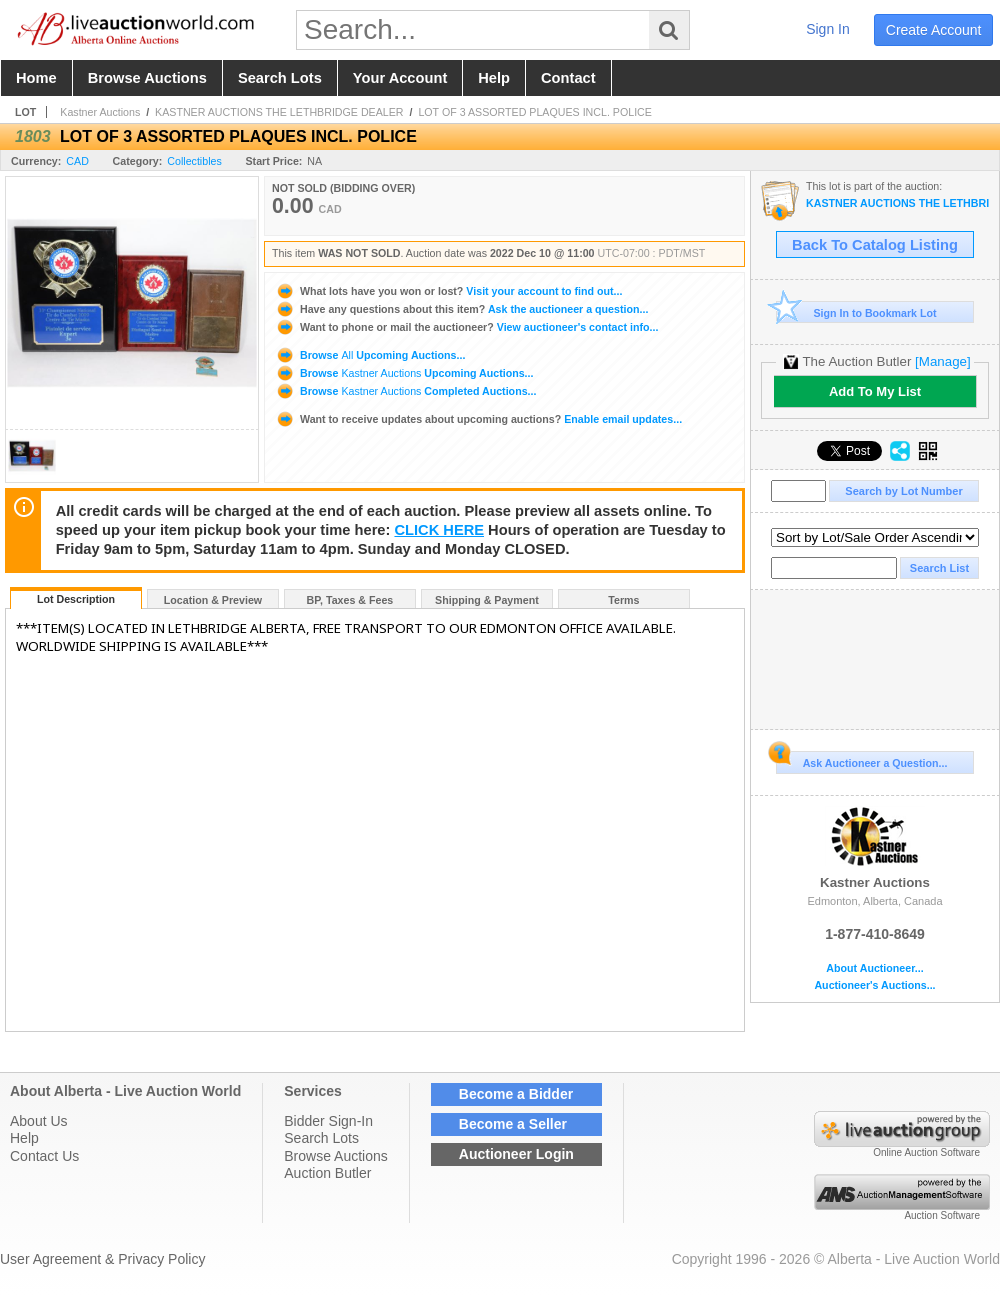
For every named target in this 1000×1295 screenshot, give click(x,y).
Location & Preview (213, 600)
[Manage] (942, 361)
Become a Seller (513, 1124)
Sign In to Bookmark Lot (856, 312)
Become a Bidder (516, 1094)
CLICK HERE (439, 530)
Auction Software (942, 1215)
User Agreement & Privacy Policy (102, 1259)
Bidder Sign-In (328, 1121)
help (494, 78)
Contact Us (44, 1156)
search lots (280, 78)
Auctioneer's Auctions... (874, 985)
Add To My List (875, 391)
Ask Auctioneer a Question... (861, 760)
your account (400, 78)
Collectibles (194, 161)
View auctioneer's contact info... (466, 327)
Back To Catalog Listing (875, 245)
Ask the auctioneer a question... (461, 309)
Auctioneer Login (516, 1154)
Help (24, 1138)
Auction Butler (327, 1173)
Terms (623, 600)
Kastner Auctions (100, 112)
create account (934, 30)
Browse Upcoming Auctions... (370, 355)
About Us (39, 1121)
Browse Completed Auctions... (405, 391)
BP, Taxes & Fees (350, 600)
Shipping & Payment (487, 600)
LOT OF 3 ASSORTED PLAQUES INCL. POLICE (535, 112)
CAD (77, 161)
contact (568, 78)
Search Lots (321, 1138)
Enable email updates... (478, 419)
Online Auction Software (926, 1152)
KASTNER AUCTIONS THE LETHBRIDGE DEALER (279, 112)
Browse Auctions (336, 1156)
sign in (828, 29)
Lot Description (76, 599)
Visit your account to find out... (448, 291)
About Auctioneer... (874, 968)
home (36, 78)
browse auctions (147, 78)
